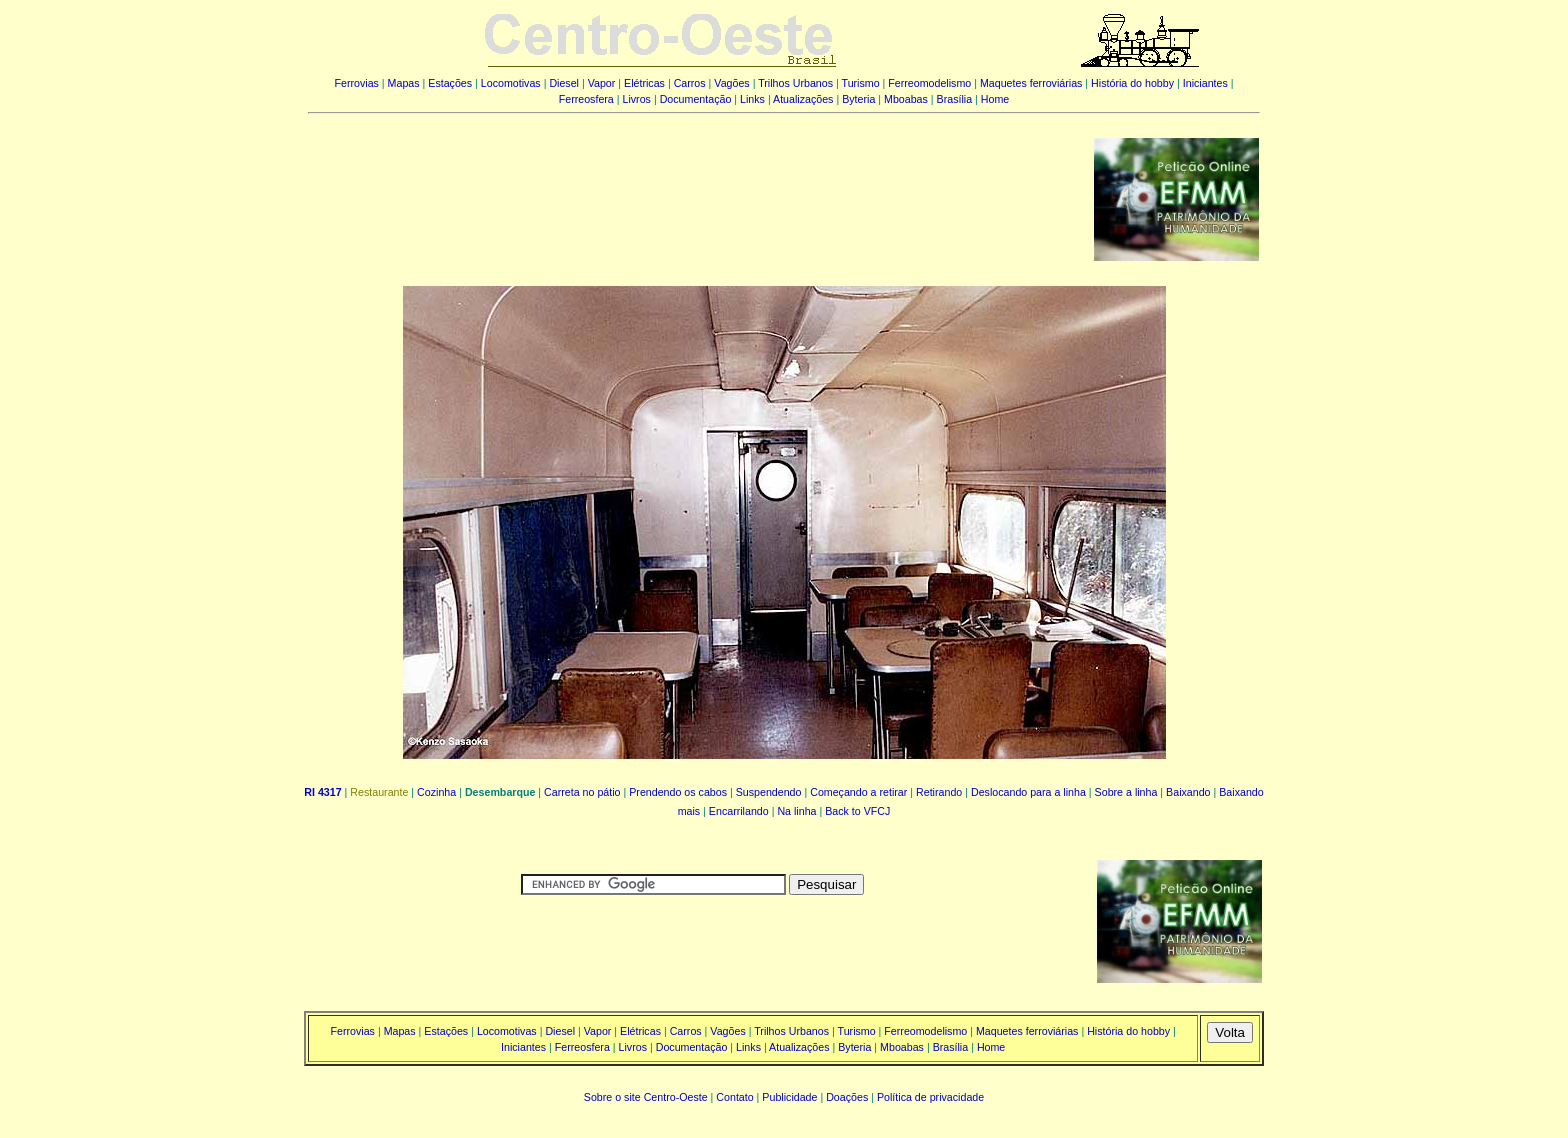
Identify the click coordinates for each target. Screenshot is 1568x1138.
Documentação (696, 99)
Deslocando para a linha (1028, 792)
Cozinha (436, 792)
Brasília (955, 99)
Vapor (602, 83)
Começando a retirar (858, 792)
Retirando (939, 792)
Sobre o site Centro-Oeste (646, 1097)
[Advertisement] (689, 185)
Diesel (564, 83)
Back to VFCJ (857, 811)
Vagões (731, 83)
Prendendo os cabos (678, 792)
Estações (450, 83)
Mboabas (906, 99)
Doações (847, 1097)
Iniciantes (1205, 83)
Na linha (796, 811)
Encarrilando (739, 811)
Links (752, 99)
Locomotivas (511, 83)
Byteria (858, 99)
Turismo (861, 83)
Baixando (1188, 792)
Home (995, 99)
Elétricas (644, 83)
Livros (637, 99)
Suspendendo (769, 792)
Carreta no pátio (582, 792)
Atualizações (803, 99)
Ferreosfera (586, 99)
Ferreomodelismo (929, 83)
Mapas (404, 83)
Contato (734, 1097)
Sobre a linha (1126, 792)
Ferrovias (356, 83)
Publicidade (789, 1097)
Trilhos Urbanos (795, 83)
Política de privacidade (930, 1097)
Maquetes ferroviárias (1031, 83)
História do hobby (1132, 83)
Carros (690, 83)
